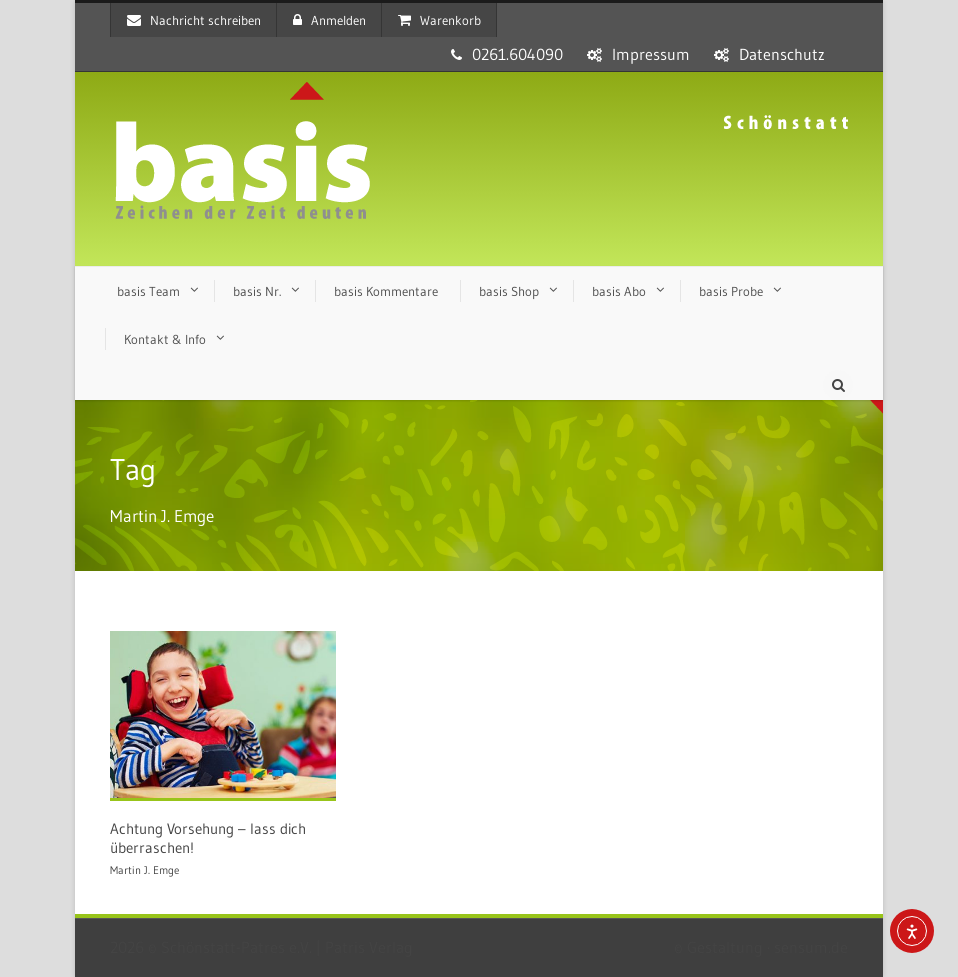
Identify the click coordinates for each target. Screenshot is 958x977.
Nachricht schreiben (194, 20)
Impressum (651, 54)
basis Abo (619, 291)
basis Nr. (257, 291)
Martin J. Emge (144, 870)
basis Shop (509, 291)
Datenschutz (782, 54)
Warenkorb (439, 20)
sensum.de (811, 947)
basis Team (148, 291)
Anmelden (329, 20)
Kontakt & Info (165, 339)
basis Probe (731, 291)
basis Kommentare (386, 291)
